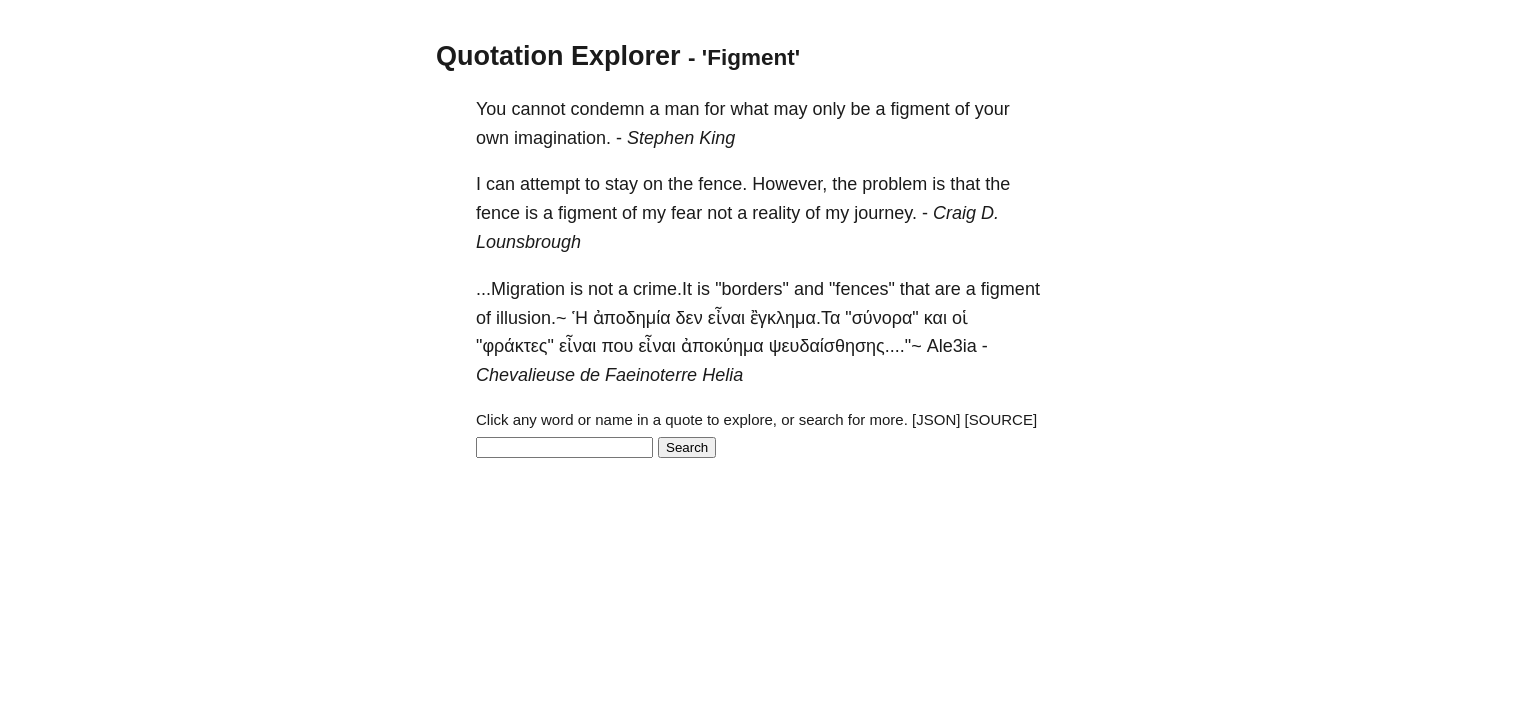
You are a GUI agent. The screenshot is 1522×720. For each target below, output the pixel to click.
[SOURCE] (1001, 419)
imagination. (562, 138)
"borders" (752, 289)
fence (498, 213)
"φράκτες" (515, 346)
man (682, 109)
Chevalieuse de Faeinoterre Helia (609, 375)
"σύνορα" (881, 318)
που (617, 346)
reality (776, 213)
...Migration (520, 289)
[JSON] (936, 419)
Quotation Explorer (558, 56)
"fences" (862, 289)
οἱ (960, 318)
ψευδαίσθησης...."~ (845, 346)
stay (621, 184)
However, (789, 184)
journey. (885, 213)
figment (920, 109)
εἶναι (726, 318)
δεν (689, 318)
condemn (607, 109)
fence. (722, 184)
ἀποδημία (632, 318)
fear (686, 213)
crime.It (662, 289)
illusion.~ (531, 318)
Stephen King (681, 138)
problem (894, 184)
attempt (550, 184)
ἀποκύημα (722, 346)
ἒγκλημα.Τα (795, 318)
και (935, 318)
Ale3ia (952, 346)
